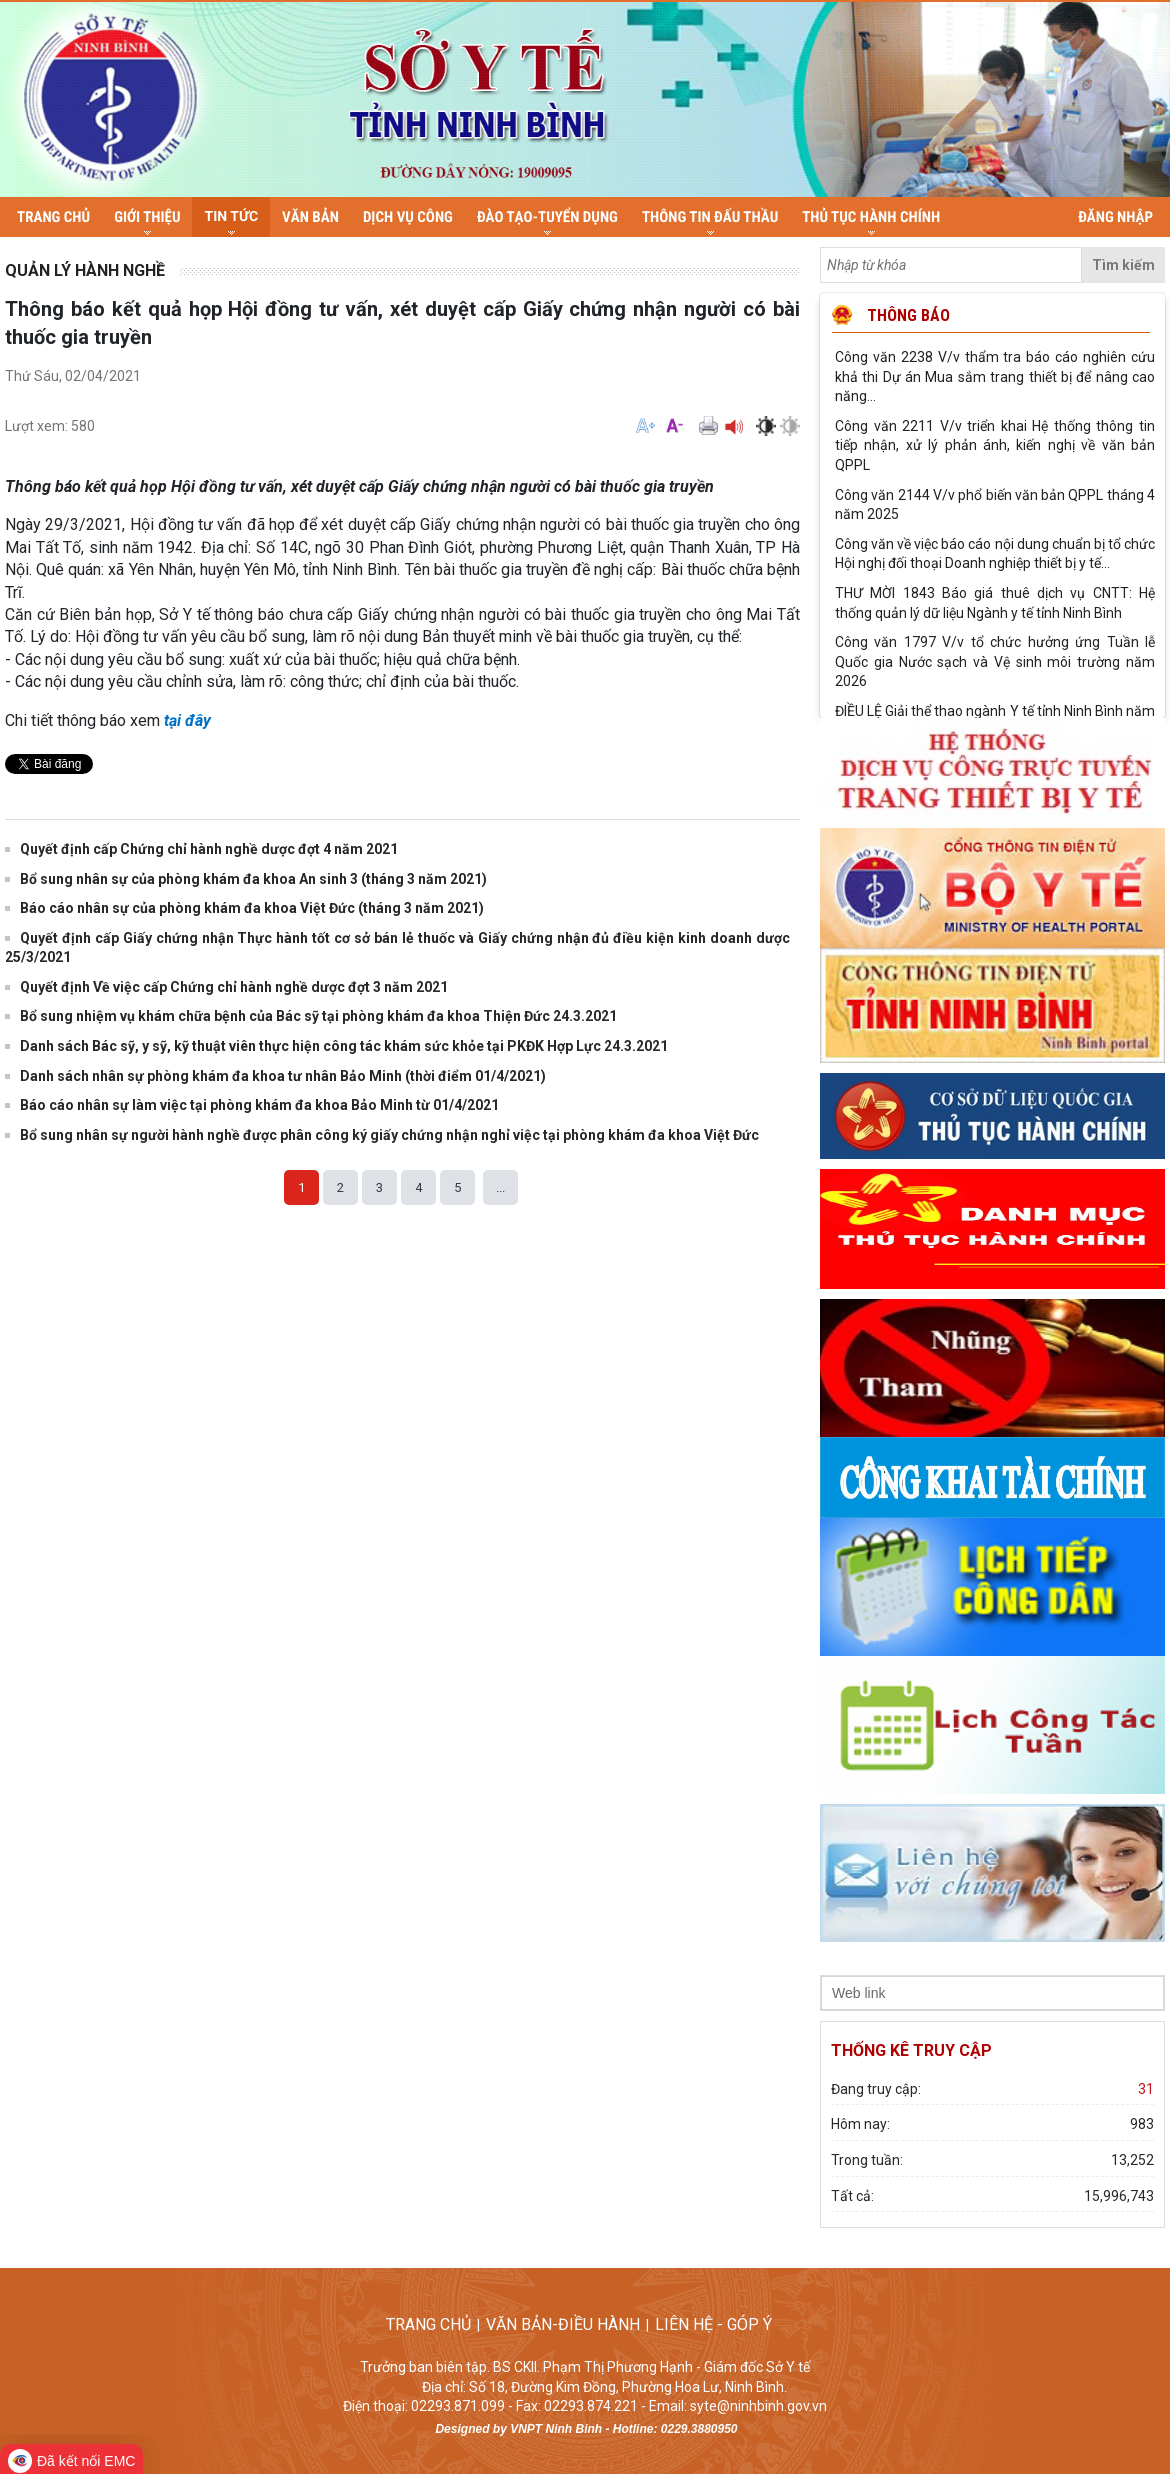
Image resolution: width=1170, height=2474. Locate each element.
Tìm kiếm (1123, 265)
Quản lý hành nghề (85, 270)
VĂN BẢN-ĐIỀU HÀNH (563, 2324)
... (500, 1187)
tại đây (187, 720)
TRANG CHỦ (428, 2324)
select (1144, 1993)
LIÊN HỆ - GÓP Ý (719, 2324)
